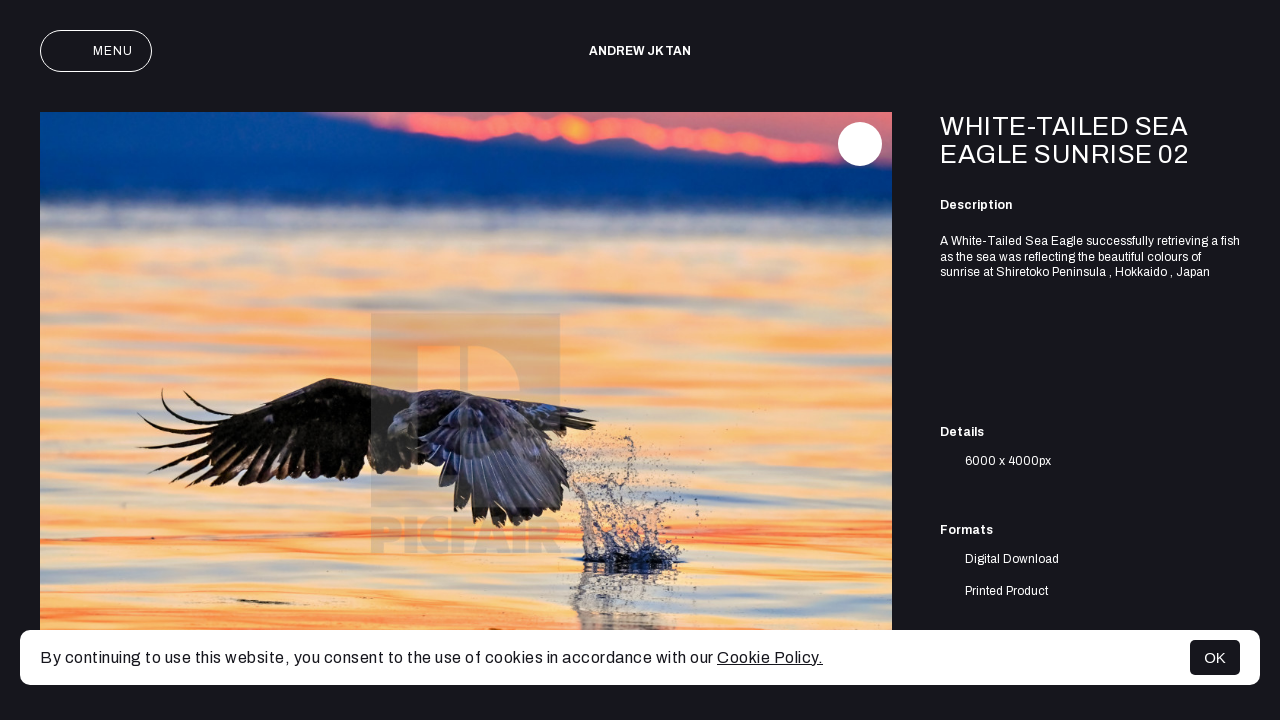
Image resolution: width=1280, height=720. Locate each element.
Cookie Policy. (770, 657)
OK (1215, 657)
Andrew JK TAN (640, 51)
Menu (96, 51)
